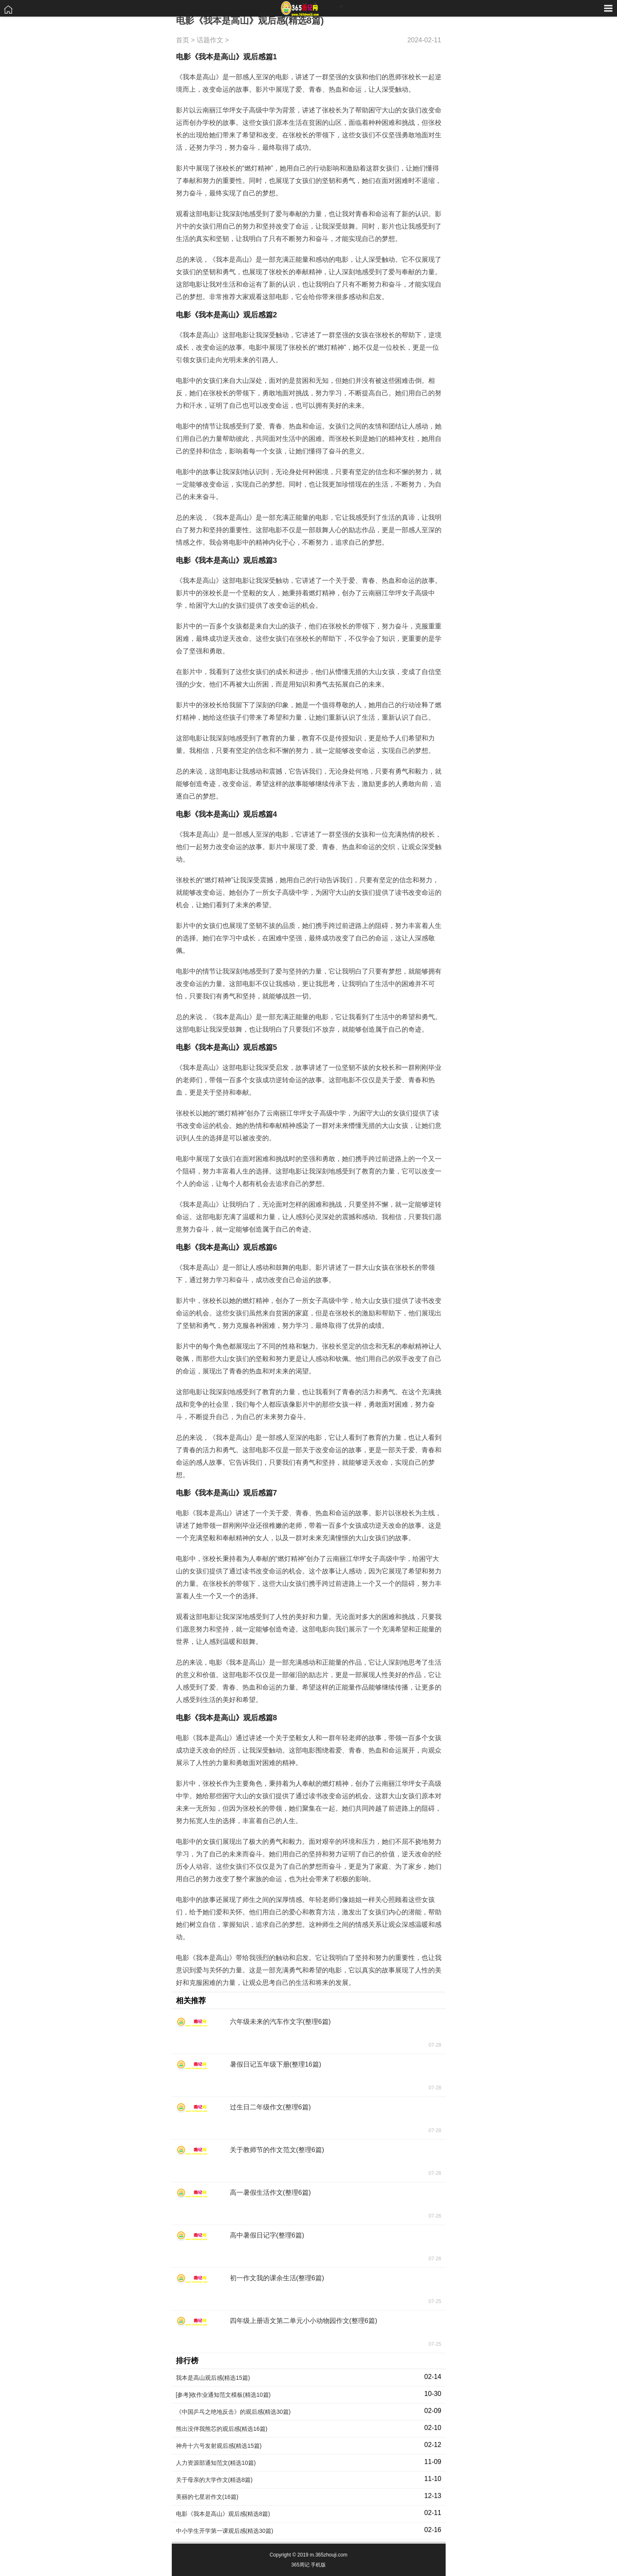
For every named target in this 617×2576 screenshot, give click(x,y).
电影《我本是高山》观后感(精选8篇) (223, 2513)
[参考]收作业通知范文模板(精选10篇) (223, 2394)
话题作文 (210, 40)
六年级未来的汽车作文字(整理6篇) (280, 2021)
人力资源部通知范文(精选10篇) (216, 2462)
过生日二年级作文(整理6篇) (270, 2107)
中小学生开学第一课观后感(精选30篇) (224, 2530)
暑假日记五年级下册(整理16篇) (275, 2064)
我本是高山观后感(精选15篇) (213, 2377)
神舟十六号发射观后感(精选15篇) (219, 2445)
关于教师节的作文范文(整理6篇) (277, 2149)
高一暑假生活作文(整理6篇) (270, 2192)
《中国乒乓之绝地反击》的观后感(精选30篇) (233, 2411)
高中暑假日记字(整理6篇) (267, 2235)
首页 (182, 40)
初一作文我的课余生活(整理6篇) (277, 2277)
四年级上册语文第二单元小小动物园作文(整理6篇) (304, 2320)
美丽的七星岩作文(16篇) (207, 2496)
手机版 (318, 2565)
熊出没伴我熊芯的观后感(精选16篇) (222, 2428)
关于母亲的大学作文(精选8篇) (214, 2479)
